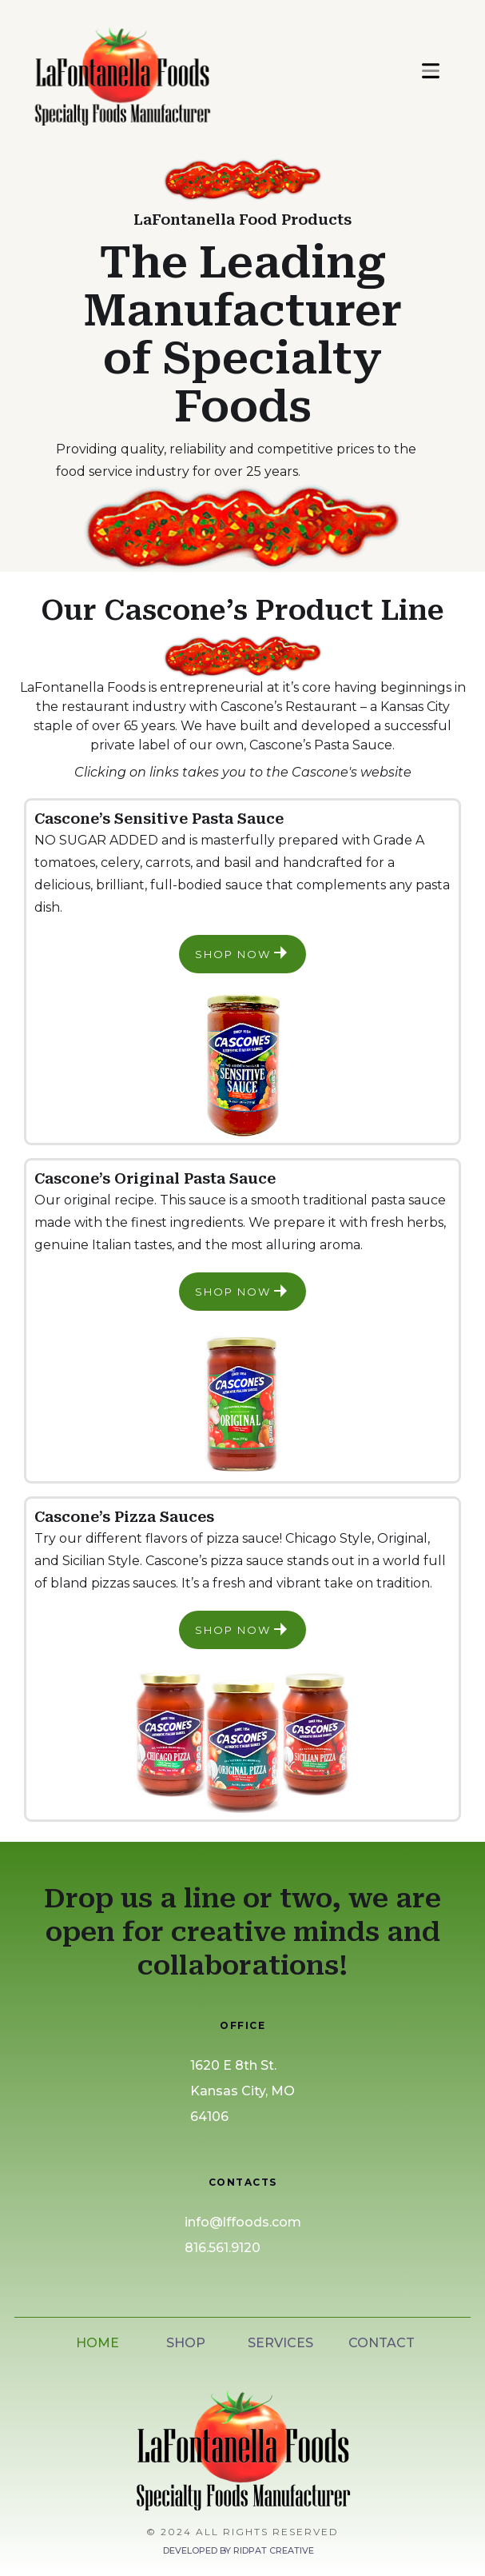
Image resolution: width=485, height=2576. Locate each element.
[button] (430, 71)
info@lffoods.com (243, 2222)
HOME (97, 2342)
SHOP (185, 2342)
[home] (194, 71)
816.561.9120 (222, 2247)
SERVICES (280, 2342)
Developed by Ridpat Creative (238, 2550)
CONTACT (381, 2342)
